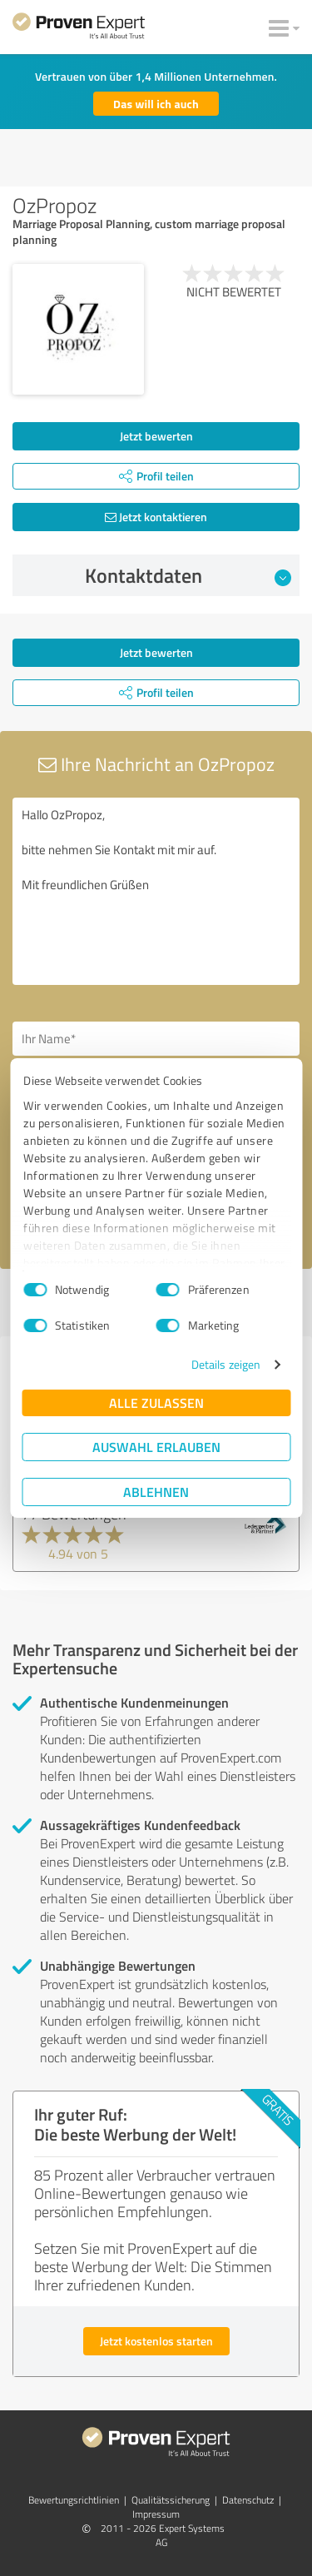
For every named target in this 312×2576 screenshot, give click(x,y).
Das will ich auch (156, 103)
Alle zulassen (156, 1402)
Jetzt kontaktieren (156, 517)
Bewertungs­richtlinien (73, 2500)
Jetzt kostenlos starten (156, 2341)
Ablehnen (156, 1491)
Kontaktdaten (188, 575)
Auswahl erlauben (156, 1446)
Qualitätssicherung (170, 2500)
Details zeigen (225, 1364)
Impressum (156, 2514)
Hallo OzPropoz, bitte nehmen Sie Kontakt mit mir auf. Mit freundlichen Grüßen (156, 891)
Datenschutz (248, 2500)
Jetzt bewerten (156, 436)
